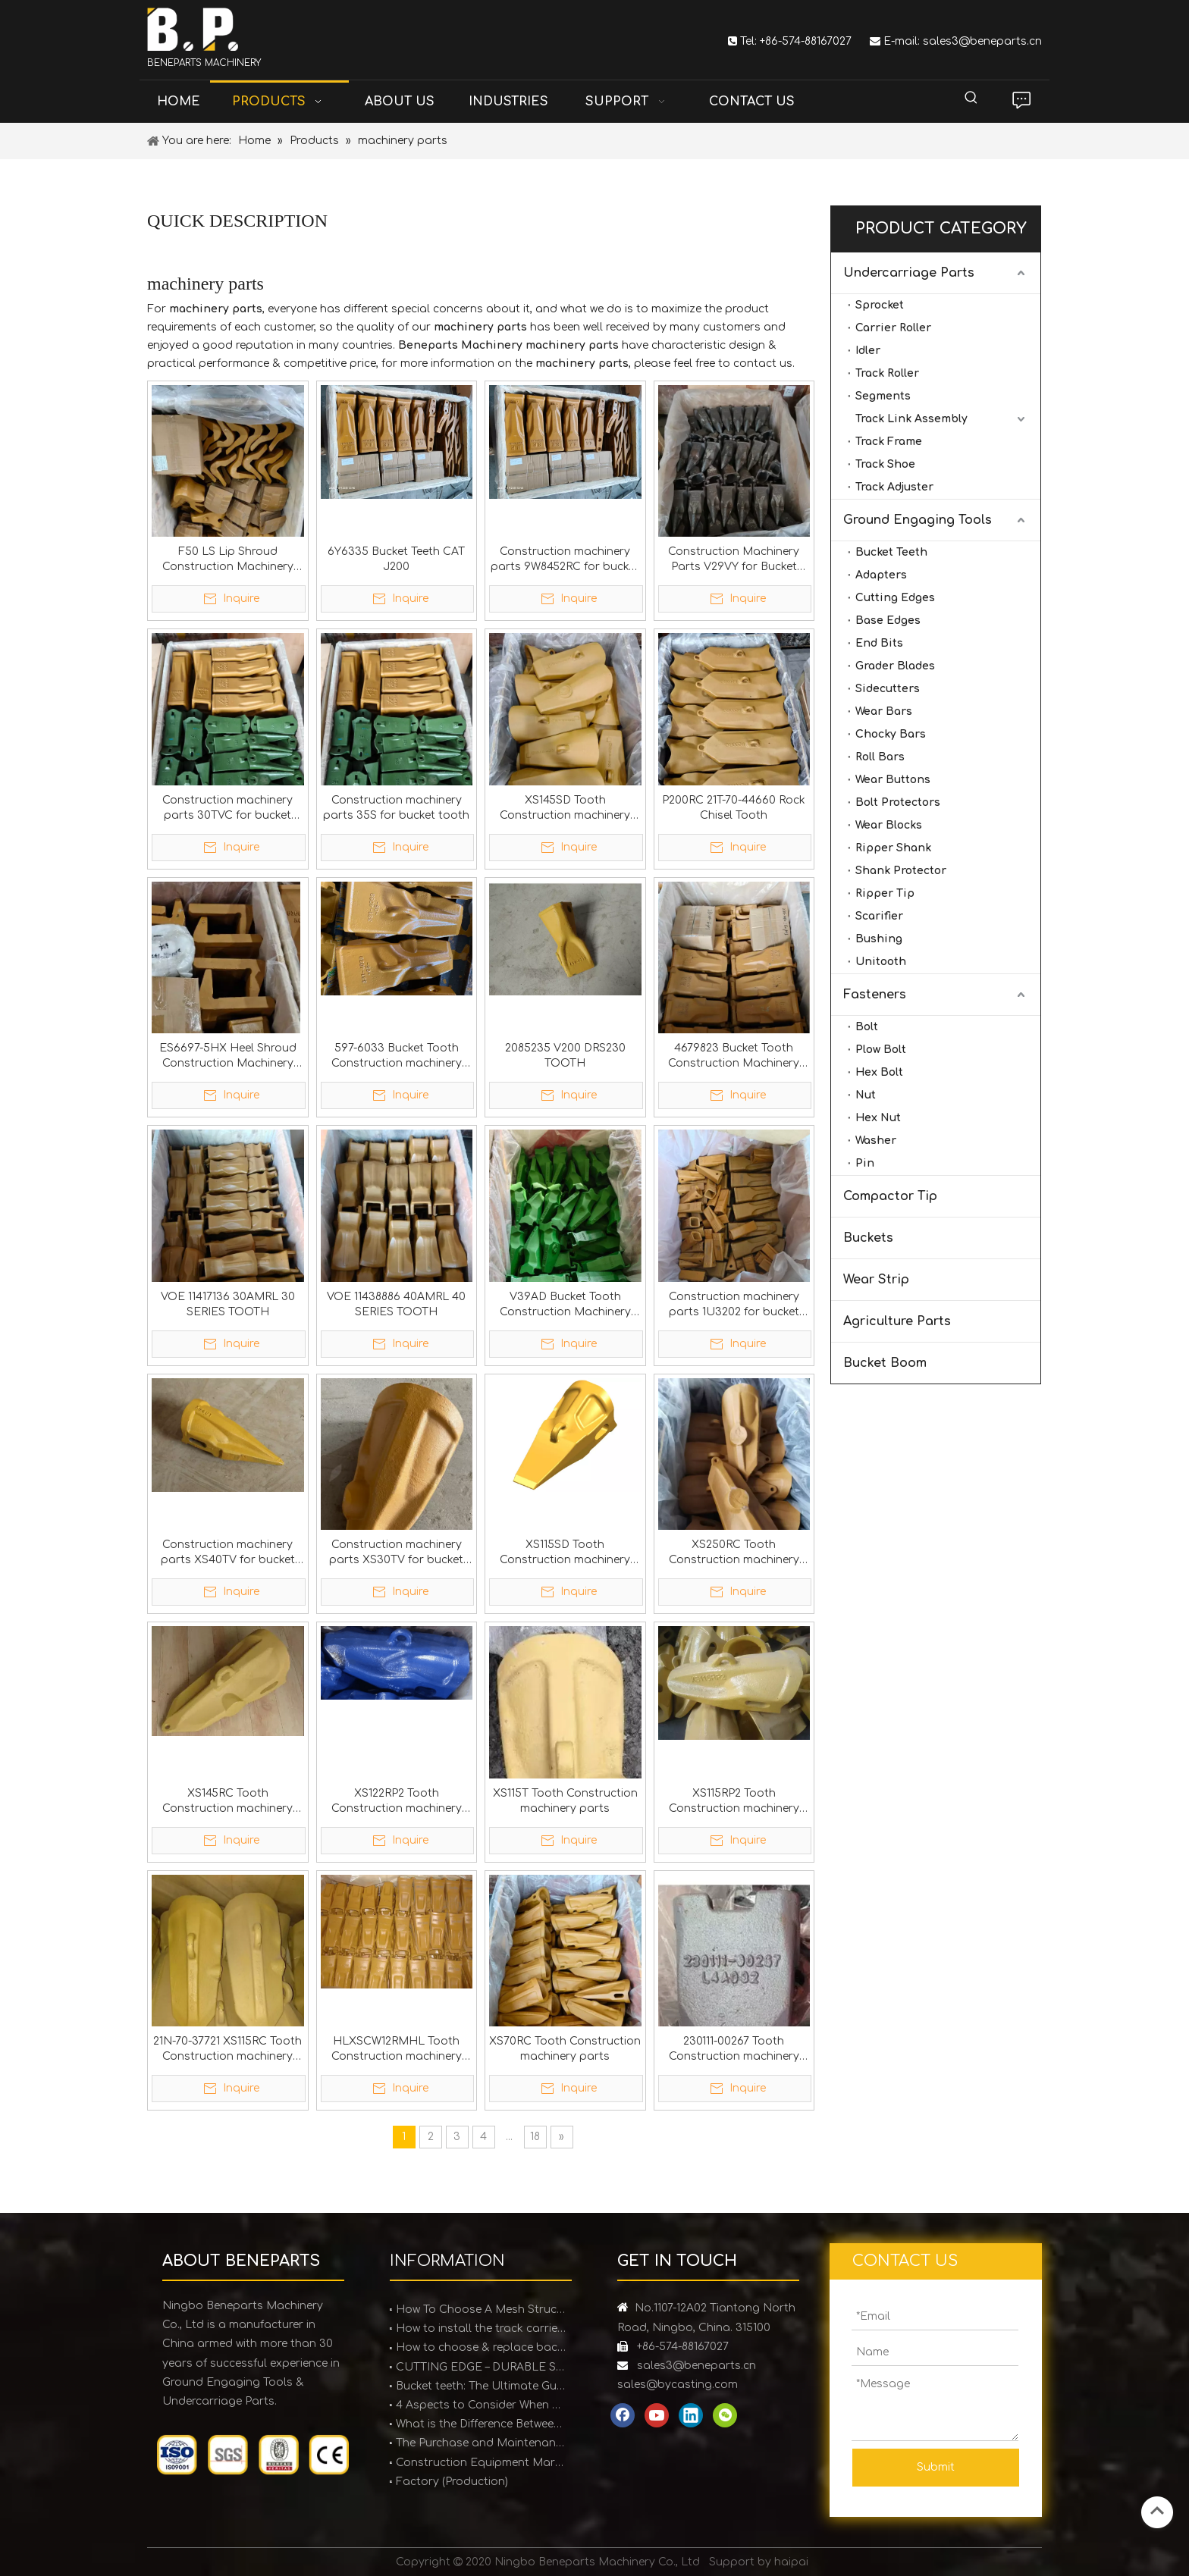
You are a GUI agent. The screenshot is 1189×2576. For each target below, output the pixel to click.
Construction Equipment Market (481, 2462)
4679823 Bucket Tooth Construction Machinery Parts (733, 1056)
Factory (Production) (452, 2481)
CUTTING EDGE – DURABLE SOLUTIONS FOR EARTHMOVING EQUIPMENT (481, 2367)
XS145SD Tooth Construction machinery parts (565, 808)
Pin (864, 1163)
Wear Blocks (888, 825)
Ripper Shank (893, 848)
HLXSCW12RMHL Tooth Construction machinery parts (396, 2049)
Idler (867, 350)
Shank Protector (900, 870)
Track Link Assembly (911, 419)
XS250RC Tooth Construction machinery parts (734, 1553)
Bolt (866, 1027)
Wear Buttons (892, 779)
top (1157, 2511)
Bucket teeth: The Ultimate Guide (481, 2386)
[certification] (253, 2454)
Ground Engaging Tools (917, 520)
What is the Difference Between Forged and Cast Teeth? (481, 2424)
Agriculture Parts (897, 1321)
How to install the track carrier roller (481, 2328)
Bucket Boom (885, 1363)
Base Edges (888, 620)
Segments (883, 396)
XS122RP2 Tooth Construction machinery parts (396, 1802)
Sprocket (879, 305)
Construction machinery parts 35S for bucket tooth (396, 807)
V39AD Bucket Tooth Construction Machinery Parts (565, 1305)
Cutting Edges (895, 597)
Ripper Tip (884, 893)
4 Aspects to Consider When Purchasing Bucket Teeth (481, 2405)
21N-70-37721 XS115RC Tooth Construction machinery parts (227, 2049)
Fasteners (874, 994)
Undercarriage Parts (908, 273)
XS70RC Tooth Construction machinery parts (565, 2048)
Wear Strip (876, 1279)
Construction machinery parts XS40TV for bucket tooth (228, 1553)
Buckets (868, 1238)
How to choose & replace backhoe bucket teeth (481, 2347)
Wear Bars (883, 711)
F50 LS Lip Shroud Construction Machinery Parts (227, 560)
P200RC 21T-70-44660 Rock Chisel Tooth (733, 807)
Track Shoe (885, 464)
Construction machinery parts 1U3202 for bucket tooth (734, 1305)
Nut (865, 1095)
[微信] (725, 2415)
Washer (875, 1140)
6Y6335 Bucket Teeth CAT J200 (396, 559)
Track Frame (888, 441)
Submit (936, 2467)
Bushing (878, 939)
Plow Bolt (880, 1049)
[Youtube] (657, 2415)
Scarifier (879, 916)
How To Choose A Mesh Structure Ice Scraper (481, 2309)
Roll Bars (880, 757)
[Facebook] (622, 2415)
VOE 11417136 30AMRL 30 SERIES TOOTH (228, 1304)
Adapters (881, 575)
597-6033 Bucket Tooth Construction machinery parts (396, 1056)
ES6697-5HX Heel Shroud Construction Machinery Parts (227, 1056)
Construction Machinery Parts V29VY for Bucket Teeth (733, 560)
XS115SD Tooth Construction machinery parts (565, 1553)
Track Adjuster (894, 487)
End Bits (879, 643)
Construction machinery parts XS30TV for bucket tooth (396, 1553)
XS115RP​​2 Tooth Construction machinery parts (734, 1802)
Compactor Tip (890, 1196)
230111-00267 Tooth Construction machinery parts (734, 2049)
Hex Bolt (879, 1072)
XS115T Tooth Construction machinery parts (565, 1801)
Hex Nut (878, 1117)
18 (535, 2136)
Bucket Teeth (891, 552)
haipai (791, 2562)
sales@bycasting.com (677, 2384)
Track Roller (887, 373)
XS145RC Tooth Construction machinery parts (227, 1802)
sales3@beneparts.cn (982, 41)
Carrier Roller (893, 328)
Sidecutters (887, 688)
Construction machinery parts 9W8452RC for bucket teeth (565, 560)
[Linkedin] (691, 2415)
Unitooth (880, 961)
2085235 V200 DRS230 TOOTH (565, 1055)
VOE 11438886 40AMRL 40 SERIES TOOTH (396, 1304)
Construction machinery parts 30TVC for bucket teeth (227, 808)
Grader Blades (895, 666)
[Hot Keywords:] (971, 97)
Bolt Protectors (897, 802)
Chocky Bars (890, 734)
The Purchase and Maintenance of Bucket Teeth (481, 2443)
